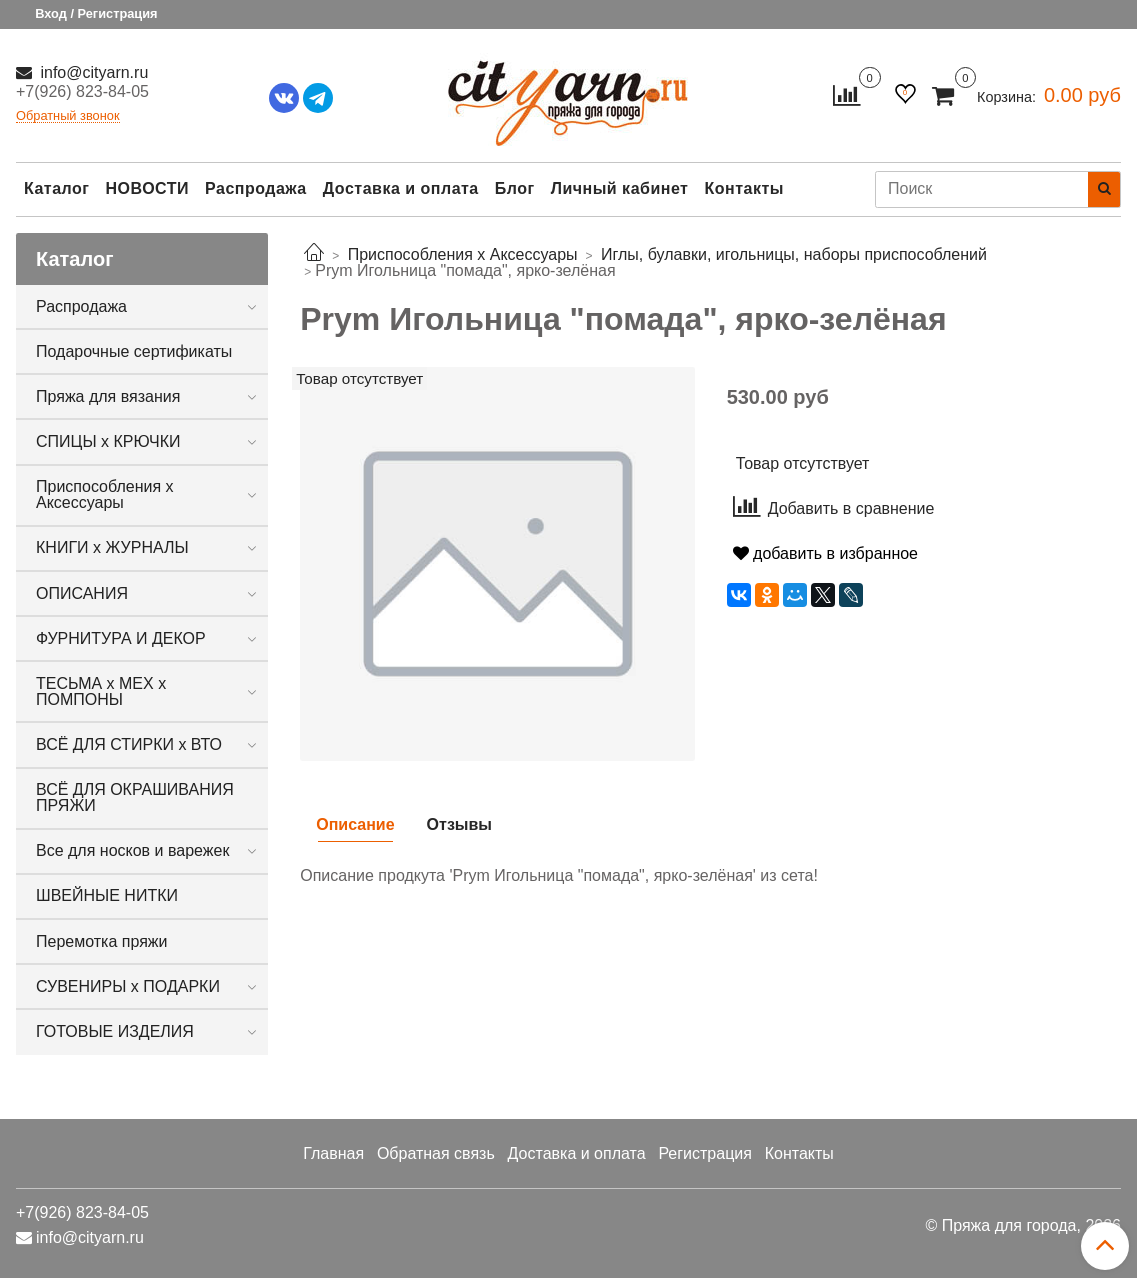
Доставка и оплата (401, 188)
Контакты (743, 188)
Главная (333, 1153)
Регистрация (705, 1153)
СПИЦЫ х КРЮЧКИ (108, 441)
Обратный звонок (68, 116)
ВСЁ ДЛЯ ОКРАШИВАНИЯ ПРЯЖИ (135, 797)
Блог (515, 188)
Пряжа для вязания (108, 396)
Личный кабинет (620, 188)
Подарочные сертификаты (134, 351)
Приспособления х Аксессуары (105, 494)
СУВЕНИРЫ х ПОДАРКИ (128, 986)
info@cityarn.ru (92, 72)
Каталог (56, 188)
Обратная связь (436, 1153)
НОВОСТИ (147, 188)
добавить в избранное (825, 553)
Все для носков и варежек (132, 850)
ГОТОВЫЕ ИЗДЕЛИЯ (115, 1031)
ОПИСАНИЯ (82, 593)
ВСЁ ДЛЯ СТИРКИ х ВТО (129, 744)
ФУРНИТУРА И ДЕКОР (121, 638)
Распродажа (256, 188)
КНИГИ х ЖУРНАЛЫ (112, 547)
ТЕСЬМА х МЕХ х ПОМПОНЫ (101, 691)
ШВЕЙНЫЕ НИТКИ (107, 895)
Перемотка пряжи (101, 941)
